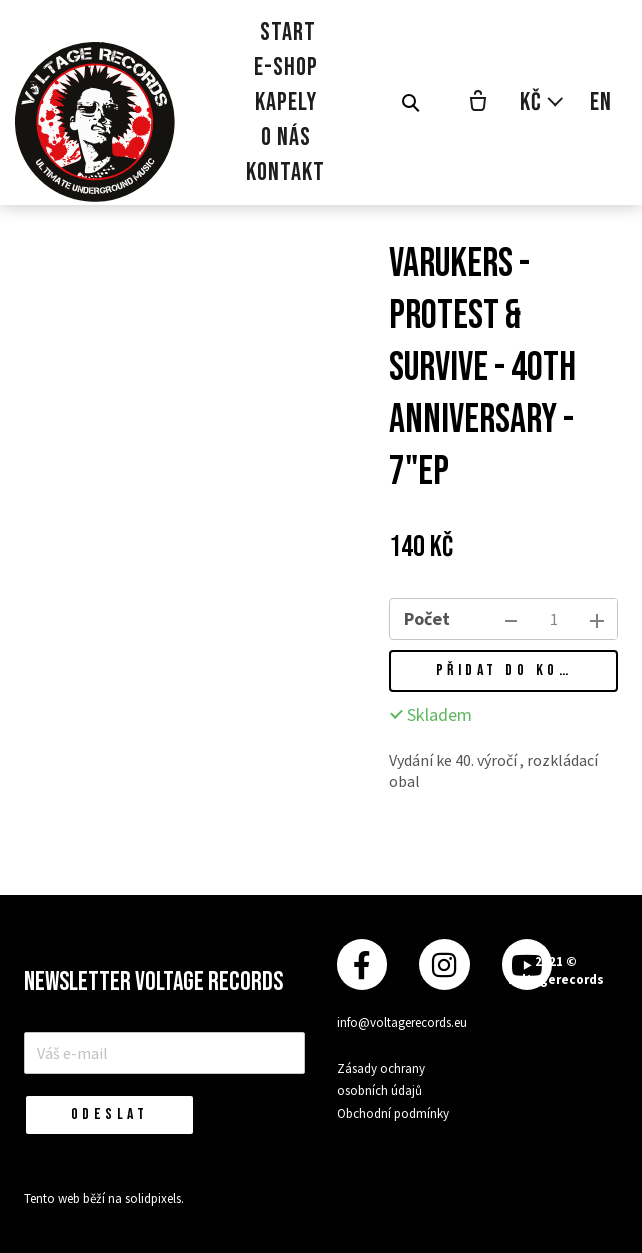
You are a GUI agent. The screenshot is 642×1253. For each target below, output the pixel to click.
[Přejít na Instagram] (444, 964)
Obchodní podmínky (393, 1113)
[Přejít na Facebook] (362, 964)
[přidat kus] (597, 619)
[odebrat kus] (511, 619)
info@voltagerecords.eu (402, 1022)
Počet (427, 618)
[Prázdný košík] (478, 103)
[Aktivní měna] (542, 102)
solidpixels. (154, 1198)
